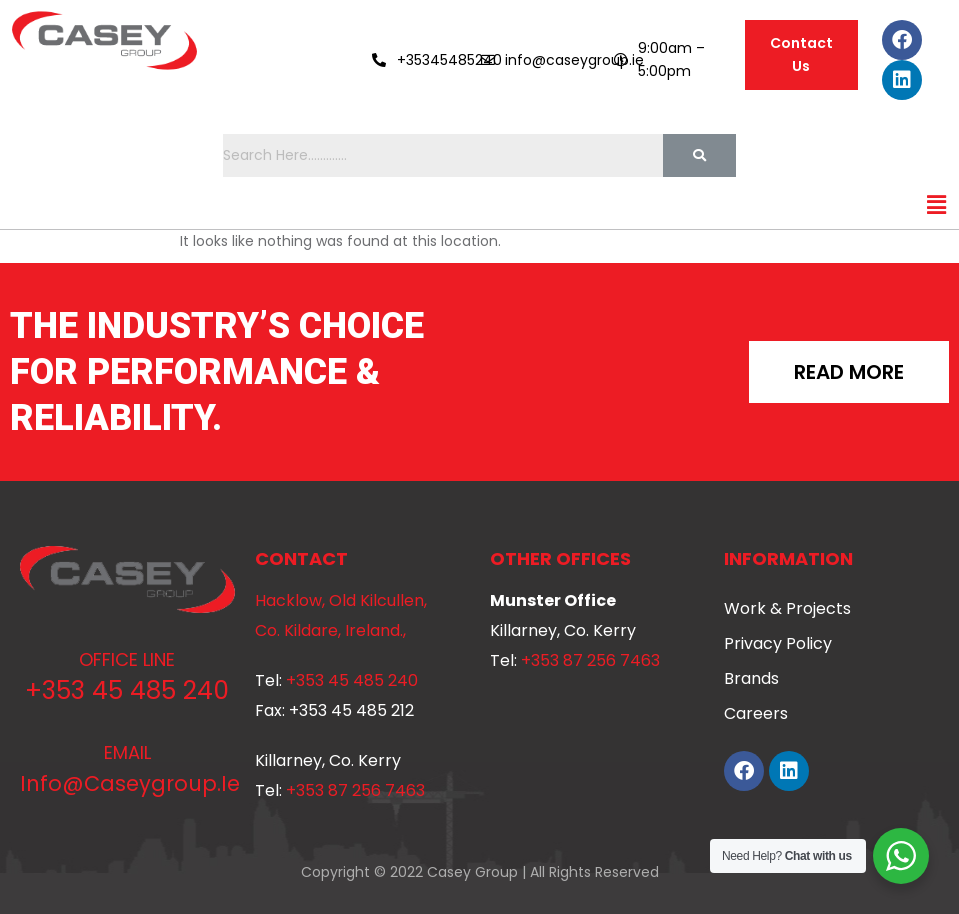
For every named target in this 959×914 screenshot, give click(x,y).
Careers (756, 713)
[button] (937, 205)
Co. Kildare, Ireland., (330, 630)
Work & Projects (787, 608)
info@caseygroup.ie (130, 783)
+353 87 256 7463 (355, 790)
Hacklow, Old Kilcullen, (341, 600)
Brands (751, 678)
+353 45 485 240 (127, 690)
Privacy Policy (778, 643)
